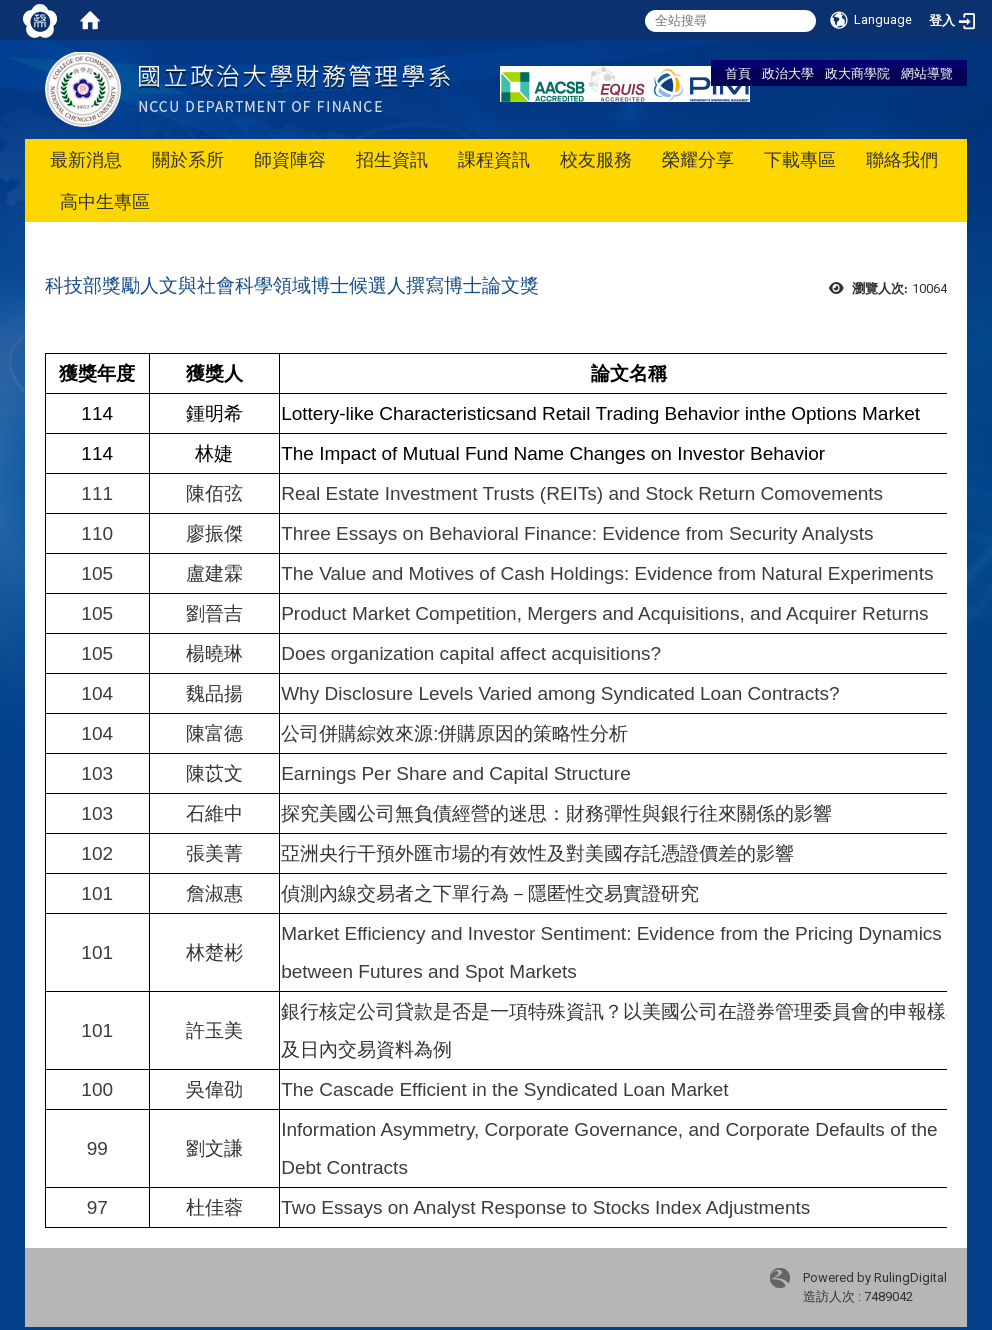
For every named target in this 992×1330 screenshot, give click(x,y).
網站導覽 (927, 73)
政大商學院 (857, 73)
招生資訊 (392, 159)
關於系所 (188, 159)
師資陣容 (290, 159)
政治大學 (788, 73)
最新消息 (86, 159)
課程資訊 (494, 159)
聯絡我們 (902, 159)
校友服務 (596, 159)
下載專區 (800, 159)
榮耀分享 (698, 159)
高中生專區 (105, 201)
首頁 (738, 73)
